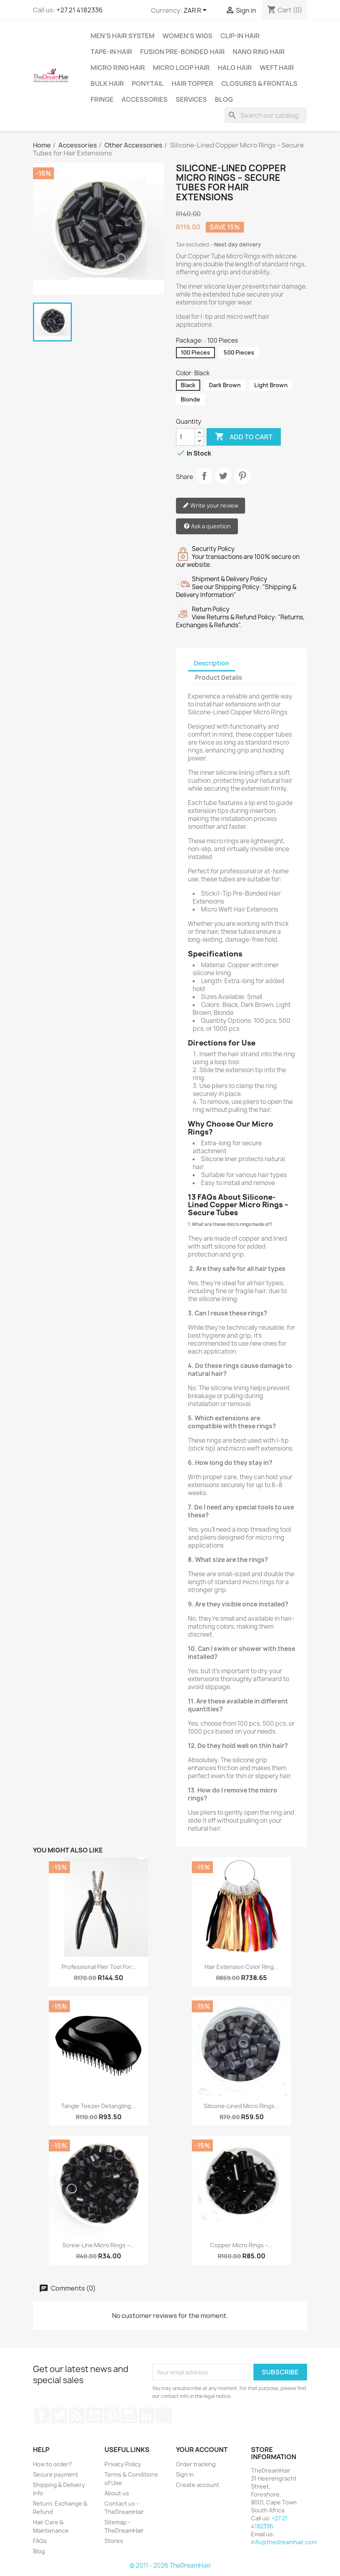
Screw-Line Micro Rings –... (98, 2245)
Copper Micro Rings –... (241, 2245)
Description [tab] (211, 663)
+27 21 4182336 (79, 10)
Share (204, 476)
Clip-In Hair (240, 35)
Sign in (185, 2474)
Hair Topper (192, 83)
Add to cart (243, 437)
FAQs (40, 2541)
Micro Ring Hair (118, 67)
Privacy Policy (122, 2464)
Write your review (210, 506)
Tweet (223, 476)
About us (116, 2493)
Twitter (59, 2415)
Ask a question (207, 526)
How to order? (52, 2464)
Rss (77, 2415)
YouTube (94, 2415)
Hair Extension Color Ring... (241, 1967)
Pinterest (242, 476)
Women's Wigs (187, 35)
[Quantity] (185, 437)
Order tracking (196, 2464)
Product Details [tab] (218, 677)
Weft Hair (277, 67)
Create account (197, 2485)
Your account (202, 2449)
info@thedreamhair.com (284, 2542)
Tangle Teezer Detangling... (98, 2106)
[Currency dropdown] (196, 11)
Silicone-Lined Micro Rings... (241, 2106)
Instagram (129, 2415)
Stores (113, 2541)
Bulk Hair (107, 83)
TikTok (164, 2415)
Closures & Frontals (259, 83)
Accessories (145, 99)
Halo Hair (235, 67)
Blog (224, 99)
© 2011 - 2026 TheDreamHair (170, 2565)
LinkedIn (147, 2415)
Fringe (102, 99)
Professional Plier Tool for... (99, 1967)
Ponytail (148, 83)
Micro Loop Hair (181, 67)
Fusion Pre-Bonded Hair (182, 51)
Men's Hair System (123, 35)
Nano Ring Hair (259, 51)
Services (191, 99)
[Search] (265, 115)
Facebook (42, 2415)
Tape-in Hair (111, 51)
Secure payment (55, 2474)
